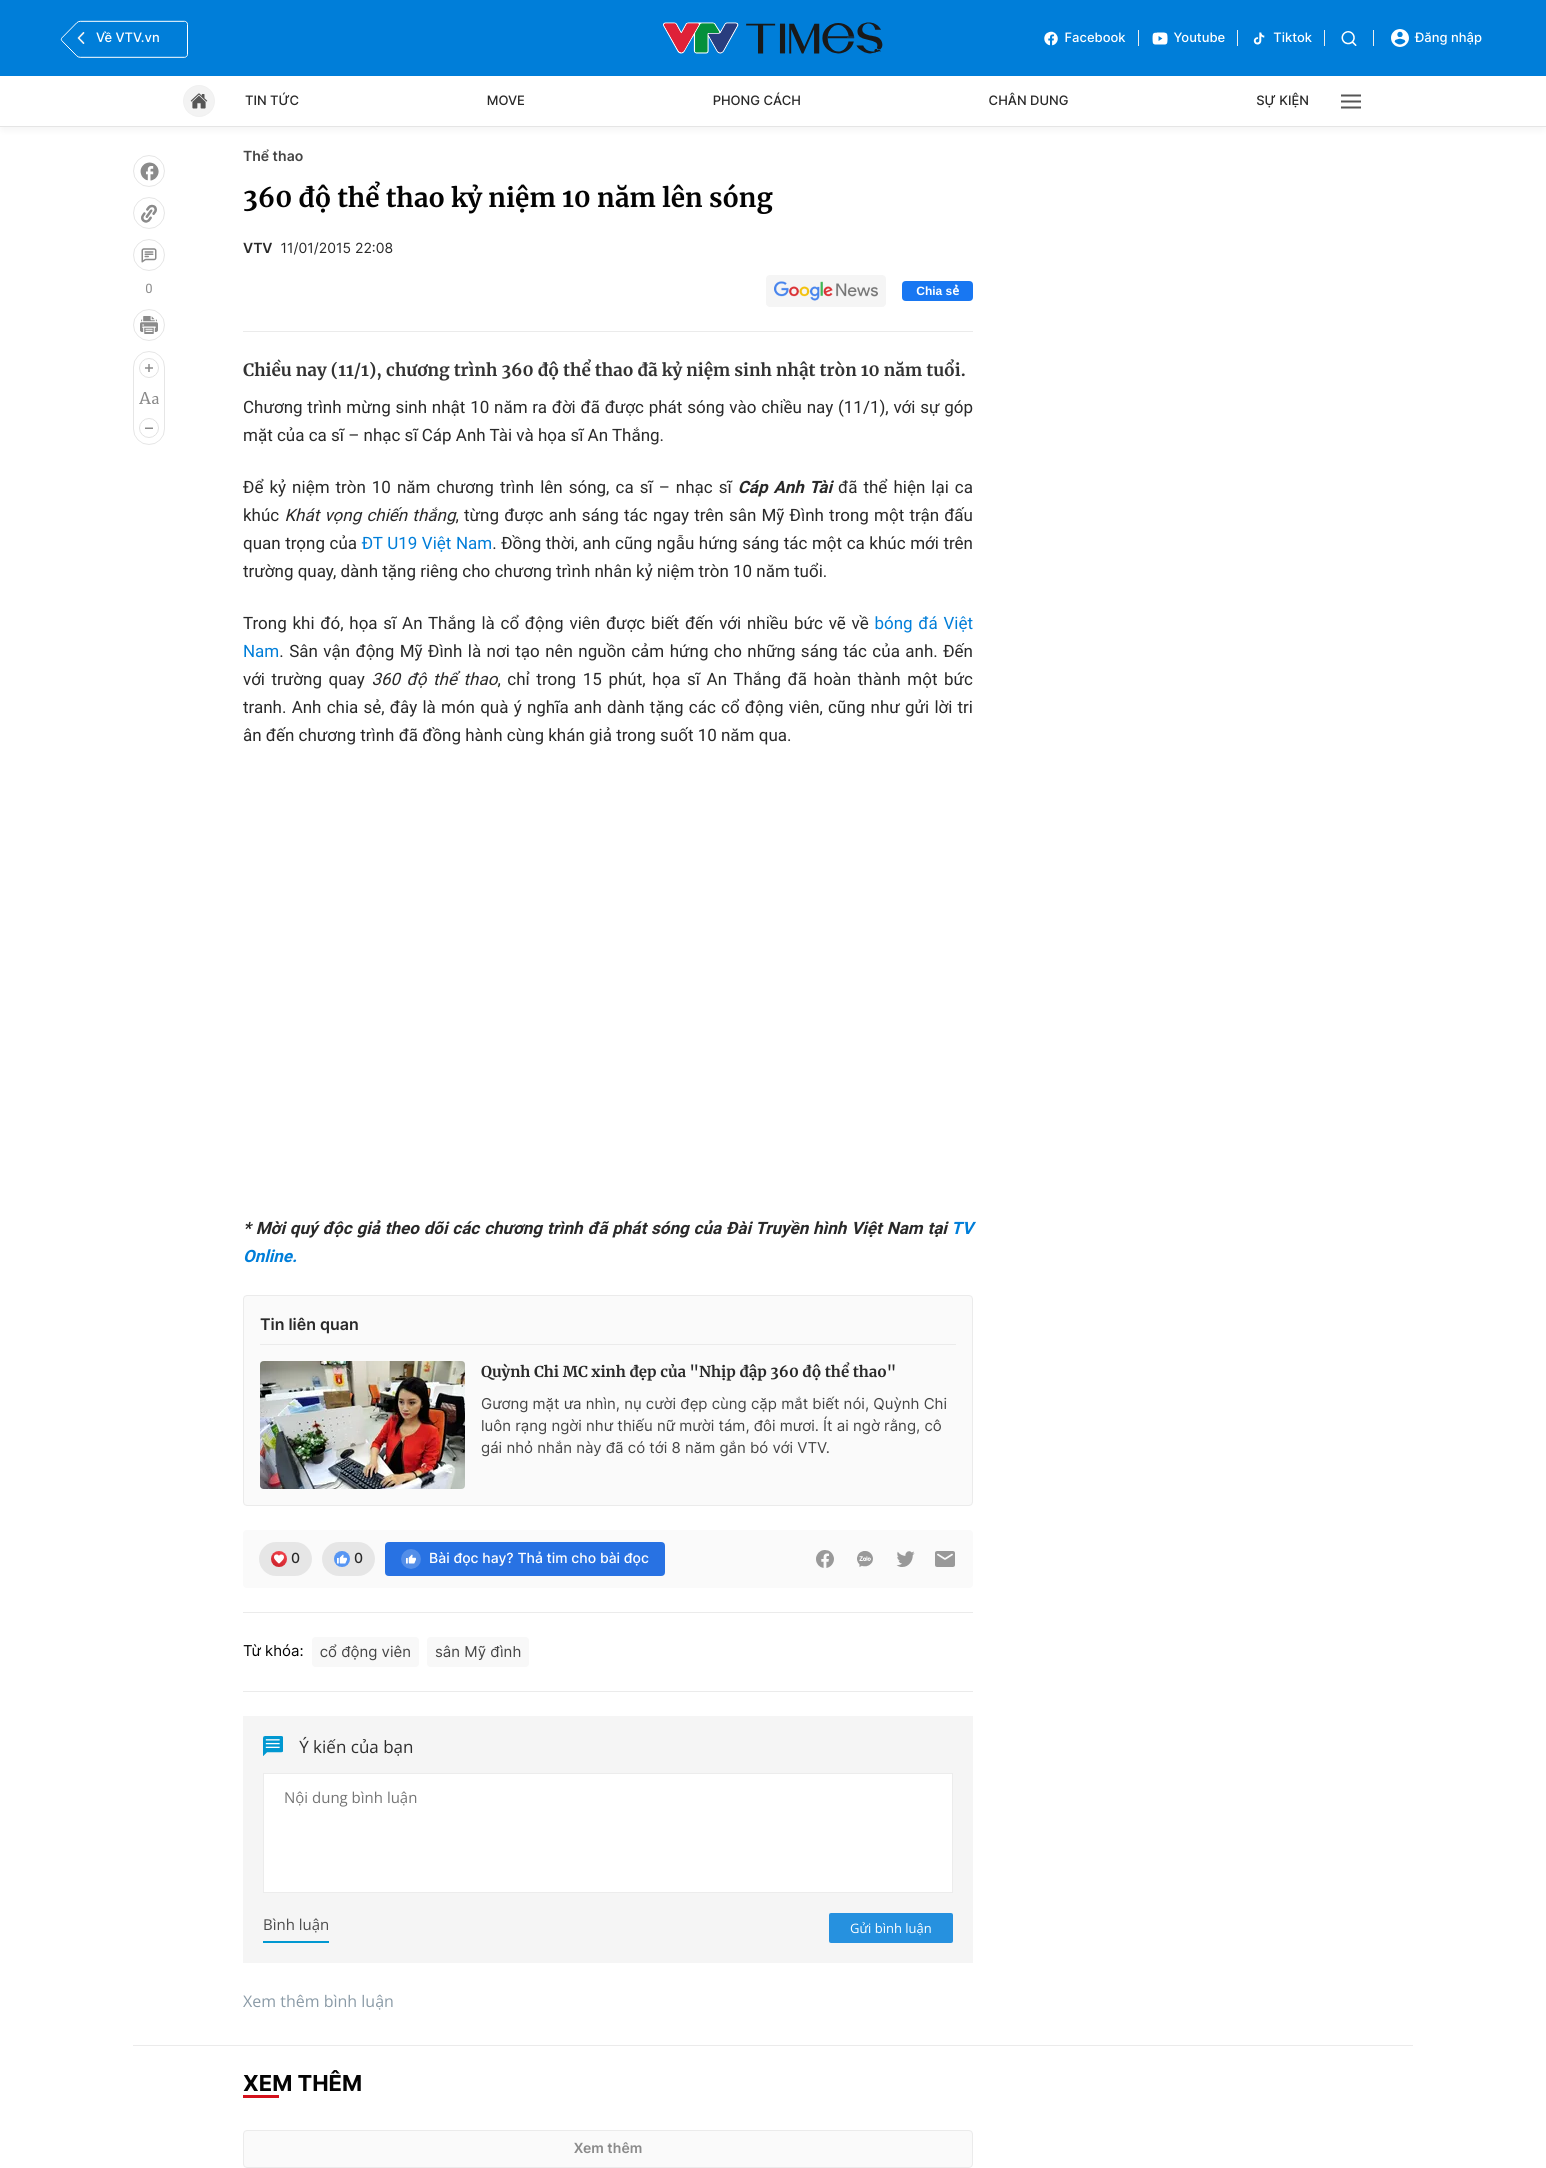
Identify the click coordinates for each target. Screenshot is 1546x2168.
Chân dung (1029, 101)
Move (506, 101)
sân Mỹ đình (478, 1651)
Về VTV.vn (116, 38)
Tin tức (272, 101)
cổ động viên (365, 1651)
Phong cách (757, 101)
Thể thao (273, 156)
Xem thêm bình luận (318, 2001)
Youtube (1188, 38)
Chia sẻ (937, 291)
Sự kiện (1282, 101)
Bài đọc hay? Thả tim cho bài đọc (525, 1559)
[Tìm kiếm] (1349, 38)
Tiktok (1281, 38)
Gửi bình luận (891, 1928)
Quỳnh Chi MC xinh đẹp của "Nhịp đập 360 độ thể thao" (688, 1372)
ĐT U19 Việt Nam (427, 544)
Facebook (1084, 38)
